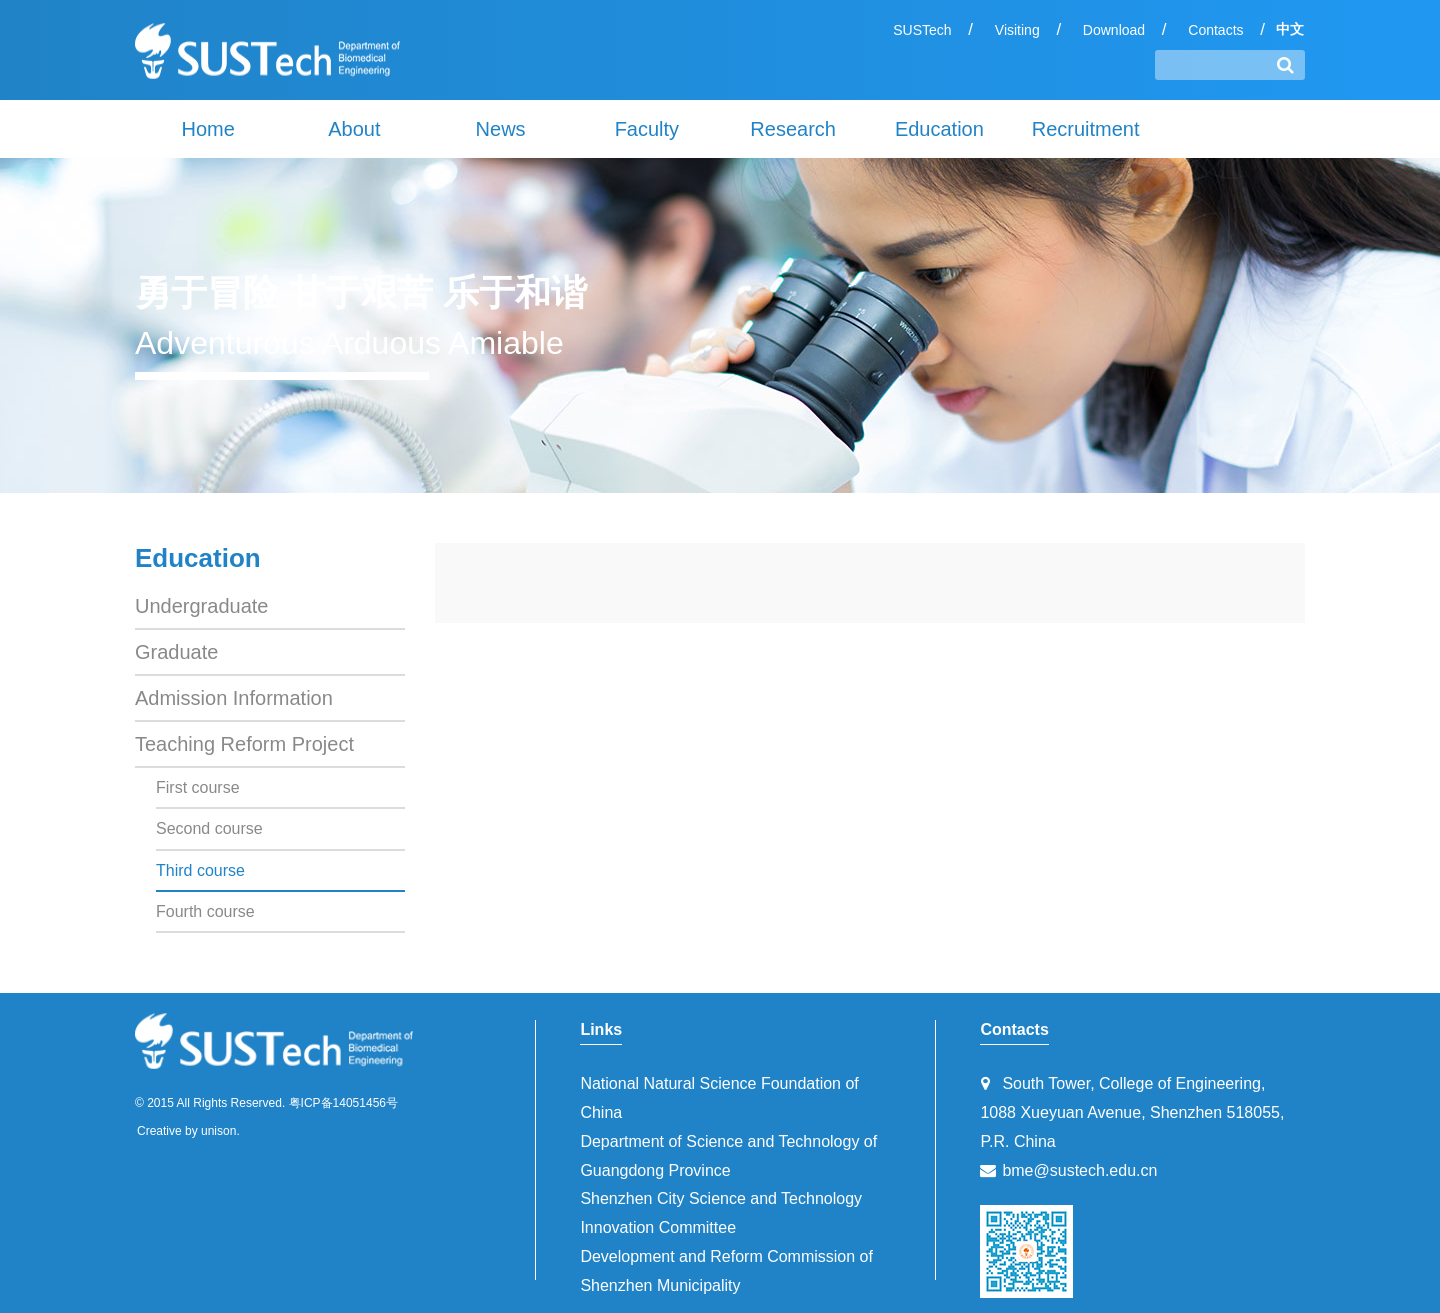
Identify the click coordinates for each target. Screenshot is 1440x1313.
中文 (1290, 29)
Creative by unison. (188, 1131)
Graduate (176, 652)
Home (207, 129)
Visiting (1017, 30)
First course (198, 787)
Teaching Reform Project (244, 744)
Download (1114, 30)
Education (939, 129)
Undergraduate (201, 606)
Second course (209, 828)
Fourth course (205, 911)
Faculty (647, 129)
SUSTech (922, 30)
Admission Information (234, 698)
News (501, 129)
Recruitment (1086, 129)
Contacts (1215, 30)
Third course (200, 870)
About (354, 129)
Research (793, 129)
